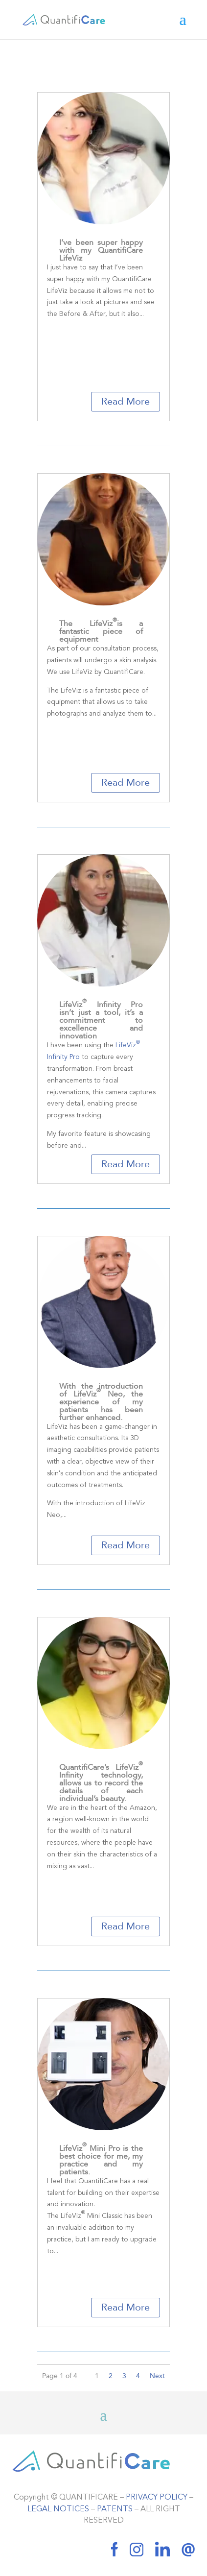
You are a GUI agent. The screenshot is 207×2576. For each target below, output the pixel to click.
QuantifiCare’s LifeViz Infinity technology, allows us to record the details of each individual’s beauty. (101, 1783)
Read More (125, 401)
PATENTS (115, 2509)
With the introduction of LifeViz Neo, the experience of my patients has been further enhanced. (101, 1402)
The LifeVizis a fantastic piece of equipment (101, 631)
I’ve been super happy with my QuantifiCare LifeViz (101, 250)
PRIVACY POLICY (156, 2498)
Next (157, 2376)
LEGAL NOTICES (58, 2509)
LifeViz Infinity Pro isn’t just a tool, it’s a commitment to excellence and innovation (101, 1020)
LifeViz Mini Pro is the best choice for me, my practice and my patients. (101, 2160)
